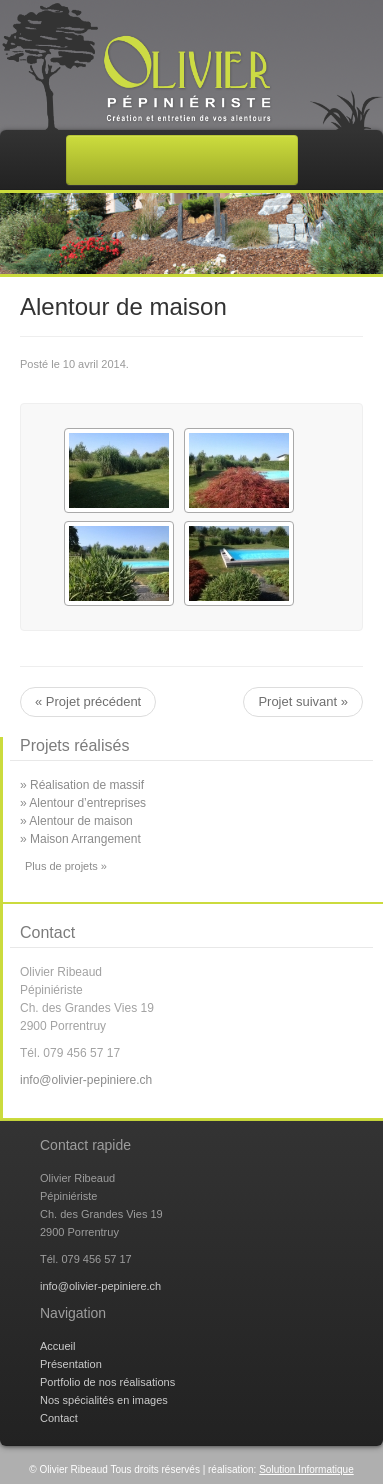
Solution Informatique (306, 1469)
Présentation (71, 1364)
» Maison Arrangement (80, 839)
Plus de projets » (66, 866)
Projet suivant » (303, 701)
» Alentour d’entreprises (83, 803)
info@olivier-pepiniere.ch (86, 1080)
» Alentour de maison (76, 821)
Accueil (57, 1346)
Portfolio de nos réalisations (107, 1382)
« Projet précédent (88, 701)
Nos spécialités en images (104, 1400)
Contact (59, 1418)
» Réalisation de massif (82, 785)
